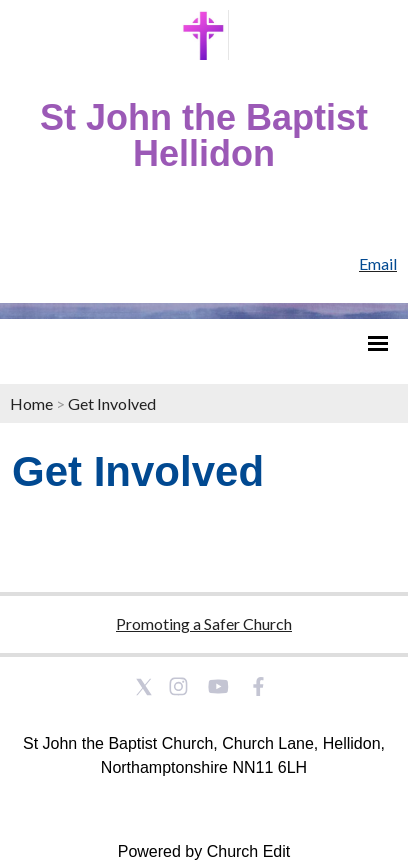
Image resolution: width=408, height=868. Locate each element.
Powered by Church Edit (204, 851)
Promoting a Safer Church (204, 623)
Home (31, 403)
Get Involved (112, 403)
